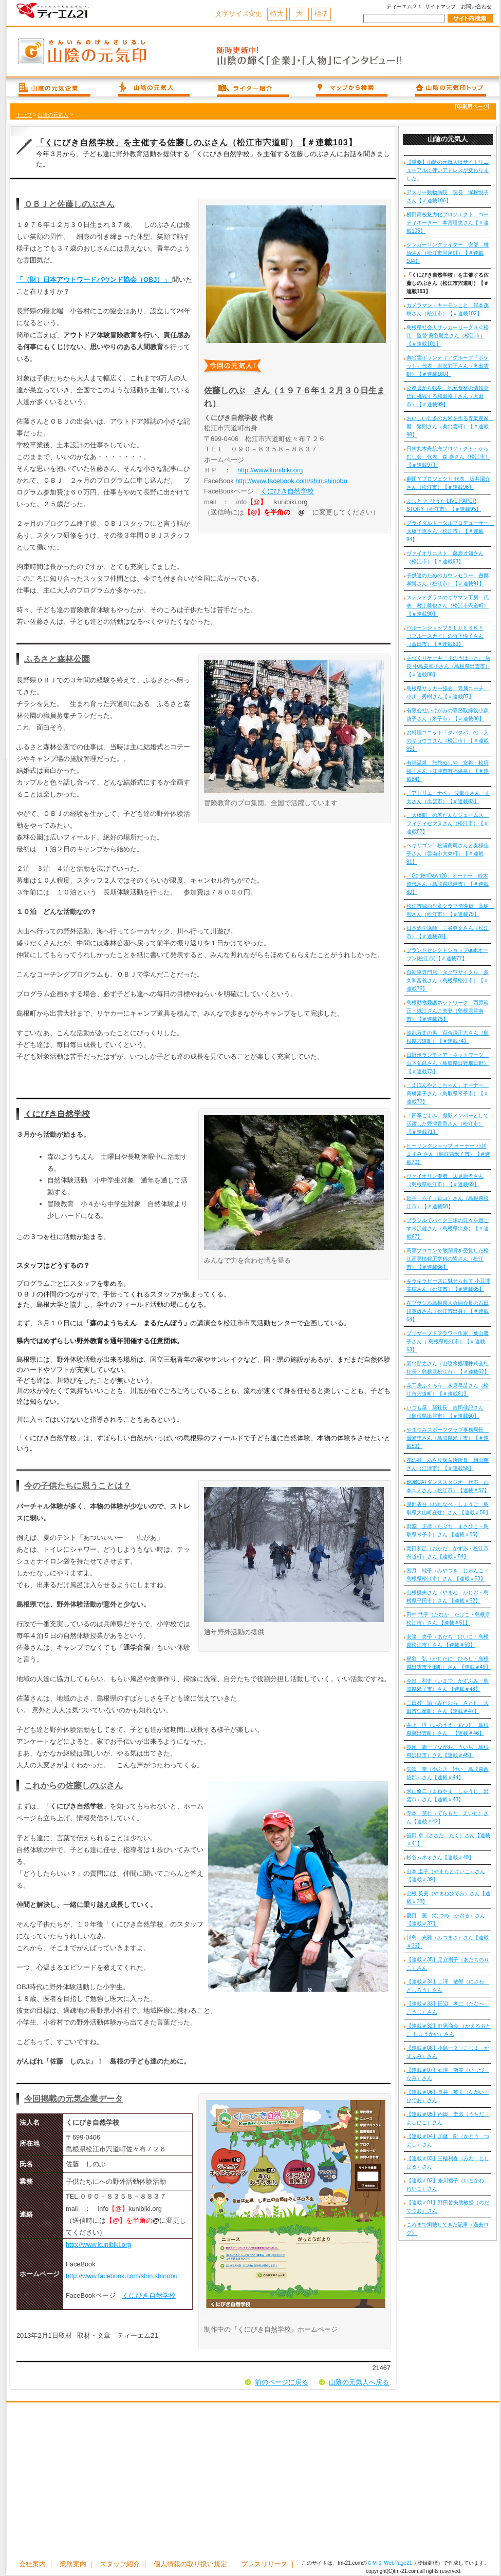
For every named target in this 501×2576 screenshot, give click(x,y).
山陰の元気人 (53, 115)
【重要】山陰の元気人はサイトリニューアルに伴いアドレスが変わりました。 (447, 170)
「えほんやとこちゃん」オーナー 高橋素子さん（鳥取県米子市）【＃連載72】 (447, 1093)
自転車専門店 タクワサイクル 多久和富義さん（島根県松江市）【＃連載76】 (447, 980)
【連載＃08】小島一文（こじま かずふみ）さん (447, 2052)
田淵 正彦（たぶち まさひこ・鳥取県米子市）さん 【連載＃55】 (447, 1530)
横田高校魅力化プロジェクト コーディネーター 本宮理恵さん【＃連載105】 (447, 223)
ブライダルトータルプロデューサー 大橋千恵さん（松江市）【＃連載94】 (448, 531)
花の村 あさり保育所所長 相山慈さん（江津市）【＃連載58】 (447, 1464)
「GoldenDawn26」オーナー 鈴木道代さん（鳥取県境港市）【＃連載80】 (447, 884)
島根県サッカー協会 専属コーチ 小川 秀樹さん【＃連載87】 (447, 692)
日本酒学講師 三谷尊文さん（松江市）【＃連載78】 (447, 932)
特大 (277, 13)
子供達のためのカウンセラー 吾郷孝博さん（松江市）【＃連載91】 (447, 579)
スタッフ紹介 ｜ (124, 2564)
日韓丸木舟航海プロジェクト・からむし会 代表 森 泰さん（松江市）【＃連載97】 (448, 457)
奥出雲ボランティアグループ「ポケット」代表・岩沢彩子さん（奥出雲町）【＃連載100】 (447, 366)
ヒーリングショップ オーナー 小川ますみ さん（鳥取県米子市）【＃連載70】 (448, 1154)
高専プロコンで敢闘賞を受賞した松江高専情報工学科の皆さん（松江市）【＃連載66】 (447, 1259)
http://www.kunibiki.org (270, 470)
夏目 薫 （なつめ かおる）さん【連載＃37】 (445, 1919)
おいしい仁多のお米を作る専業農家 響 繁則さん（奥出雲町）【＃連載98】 (448, 426)
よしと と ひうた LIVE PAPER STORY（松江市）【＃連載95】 (443, 505)
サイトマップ (440, 6)
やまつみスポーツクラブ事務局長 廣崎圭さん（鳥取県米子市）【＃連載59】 (447, 1438)
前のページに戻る (281, 2382)
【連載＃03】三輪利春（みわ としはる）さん (447, 2162)
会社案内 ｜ (36, 2564)
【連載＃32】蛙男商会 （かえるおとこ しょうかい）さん (448, 2030)
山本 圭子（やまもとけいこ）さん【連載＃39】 (445, 1875)
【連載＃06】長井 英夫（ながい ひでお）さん (447, 2096)
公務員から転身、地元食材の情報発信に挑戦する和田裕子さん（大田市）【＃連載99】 (447, 396)
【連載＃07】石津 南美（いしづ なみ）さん (447, 2074)
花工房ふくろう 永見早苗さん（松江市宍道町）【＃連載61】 (447, 1390)
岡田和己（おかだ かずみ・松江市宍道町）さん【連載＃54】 (447, 1552)
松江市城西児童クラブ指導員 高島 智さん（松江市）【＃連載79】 (448, 910)
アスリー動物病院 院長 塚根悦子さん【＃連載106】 (447, 196)
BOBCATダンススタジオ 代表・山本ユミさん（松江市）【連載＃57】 (447, 1486)
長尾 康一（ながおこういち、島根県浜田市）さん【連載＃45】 (447, 1751)
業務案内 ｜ (77, 2564)
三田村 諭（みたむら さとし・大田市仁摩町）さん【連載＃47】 (447, 1707)
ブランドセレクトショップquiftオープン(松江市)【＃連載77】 (447, 954)
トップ (24, 115)
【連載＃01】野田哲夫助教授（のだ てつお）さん (448, 2207)
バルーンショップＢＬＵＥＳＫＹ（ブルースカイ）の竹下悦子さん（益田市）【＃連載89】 (445, 636)
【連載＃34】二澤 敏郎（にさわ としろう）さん (447, 1986)
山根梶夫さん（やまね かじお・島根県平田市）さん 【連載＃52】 (447, 1597)
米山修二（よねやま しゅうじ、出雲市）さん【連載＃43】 (447, 1795)
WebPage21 (398, 2563)
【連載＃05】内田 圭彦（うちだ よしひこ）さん (447, 2118)
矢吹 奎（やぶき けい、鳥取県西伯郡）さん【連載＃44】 (447, 1773)
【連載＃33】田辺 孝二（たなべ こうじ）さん (447, 2008)
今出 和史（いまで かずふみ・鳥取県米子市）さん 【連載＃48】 (447, 1685)
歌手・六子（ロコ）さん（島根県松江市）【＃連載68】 (447, 1202)
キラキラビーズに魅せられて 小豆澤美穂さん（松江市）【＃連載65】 (448, 1285)
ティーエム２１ (404, 6)
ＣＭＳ (374, 2563)
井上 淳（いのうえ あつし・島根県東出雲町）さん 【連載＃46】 (447, 1729)
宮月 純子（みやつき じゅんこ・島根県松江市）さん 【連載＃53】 (447, 1574)
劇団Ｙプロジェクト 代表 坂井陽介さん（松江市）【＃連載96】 (448, 483)
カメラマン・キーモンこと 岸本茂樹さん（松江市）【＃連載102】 (447, 309)
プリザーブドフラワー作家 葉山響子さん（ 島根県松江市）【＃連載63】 (447, 1341)
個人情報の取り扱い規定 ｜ (195, 2564)
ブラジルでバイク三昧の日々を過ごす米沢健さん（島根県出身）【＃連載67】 (447, 1228)
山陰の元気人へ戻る (359, 2382)
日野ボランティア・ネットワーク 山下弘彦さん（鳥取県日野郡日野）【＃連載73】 (447, 1063)
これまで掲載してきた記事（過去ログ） (447, 2229)
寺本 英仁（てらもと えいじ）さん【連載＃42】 (447, 1817)
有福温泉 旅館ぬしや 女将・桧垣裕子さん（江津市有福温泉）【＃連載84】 (447, 771)
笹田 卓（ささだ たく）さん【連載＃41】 (448, 1839)
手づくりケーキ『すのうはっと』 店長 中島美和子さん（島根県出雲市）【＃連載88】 (448, 666)
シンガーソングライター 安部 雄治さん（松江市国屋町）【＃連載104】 (447, 253)
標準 (321, 13)
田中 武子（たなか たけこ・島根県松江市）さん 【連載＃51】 (448, 1619)
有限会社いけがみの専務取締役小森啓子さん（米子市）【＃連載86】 (447, 714)
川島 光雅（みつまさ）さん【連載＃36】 (447, 1942)
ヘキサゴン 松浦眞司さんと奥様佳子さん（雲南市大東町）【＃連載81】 (447, 854)
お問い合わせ (476, 6)
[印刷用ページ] (472, 106)
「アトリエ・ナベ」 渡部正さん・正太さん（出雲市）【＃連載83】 (448, 797)
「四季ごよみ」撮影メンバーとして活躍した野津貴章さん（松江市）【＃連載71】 (447, 1124)
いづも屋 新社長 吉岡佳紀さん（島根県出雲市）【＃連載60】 (445, 1412)
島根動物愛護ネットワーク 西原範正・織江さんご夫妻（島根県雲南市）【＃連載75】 (447, 1011)
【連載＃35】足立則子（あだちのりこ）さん (447, 1964)
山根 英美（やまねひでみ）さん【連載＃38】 (448, 1897)
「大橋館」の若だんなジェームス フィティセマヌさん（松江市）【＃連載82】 (447, 823)
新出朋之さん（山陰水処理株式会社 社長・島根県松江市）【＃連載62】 (447, 1368)
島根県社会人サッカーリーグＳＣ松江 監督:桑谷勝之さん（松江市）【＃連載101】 (447, 336)
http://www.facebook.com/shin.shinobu (291, 481)
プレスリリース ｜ (268, 2564)
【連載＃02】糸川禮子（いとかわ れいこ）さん (447, 2184)
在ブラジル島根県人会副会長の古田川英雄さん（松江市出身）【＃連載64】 (447, 1311)
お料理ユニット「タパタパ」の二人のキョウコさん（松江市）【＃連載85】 (447, 741)
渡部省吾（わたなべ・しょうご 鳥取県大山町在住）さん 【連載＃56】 (448, 1508)
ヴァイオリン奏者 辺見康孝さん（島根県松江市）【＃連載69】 (445, 1180)
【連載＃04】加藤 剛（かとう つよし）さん (447, 2140)
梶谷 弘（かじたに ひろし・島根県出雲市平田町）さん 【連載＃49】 (448, 1663)
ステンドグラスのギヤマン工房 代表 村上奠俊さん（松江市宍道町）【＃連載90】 (447, 606)
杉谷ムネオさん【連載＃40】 (440, 1857)
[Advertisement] (252, 2482)
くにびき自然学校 (287, 491)
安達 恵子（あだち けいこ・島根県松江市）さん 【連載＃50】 (447, 1641)
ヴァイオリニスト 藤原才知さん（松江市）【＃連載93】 (445, 557)
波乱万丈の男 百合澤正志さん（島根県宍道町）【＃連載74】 (447, 1037)
